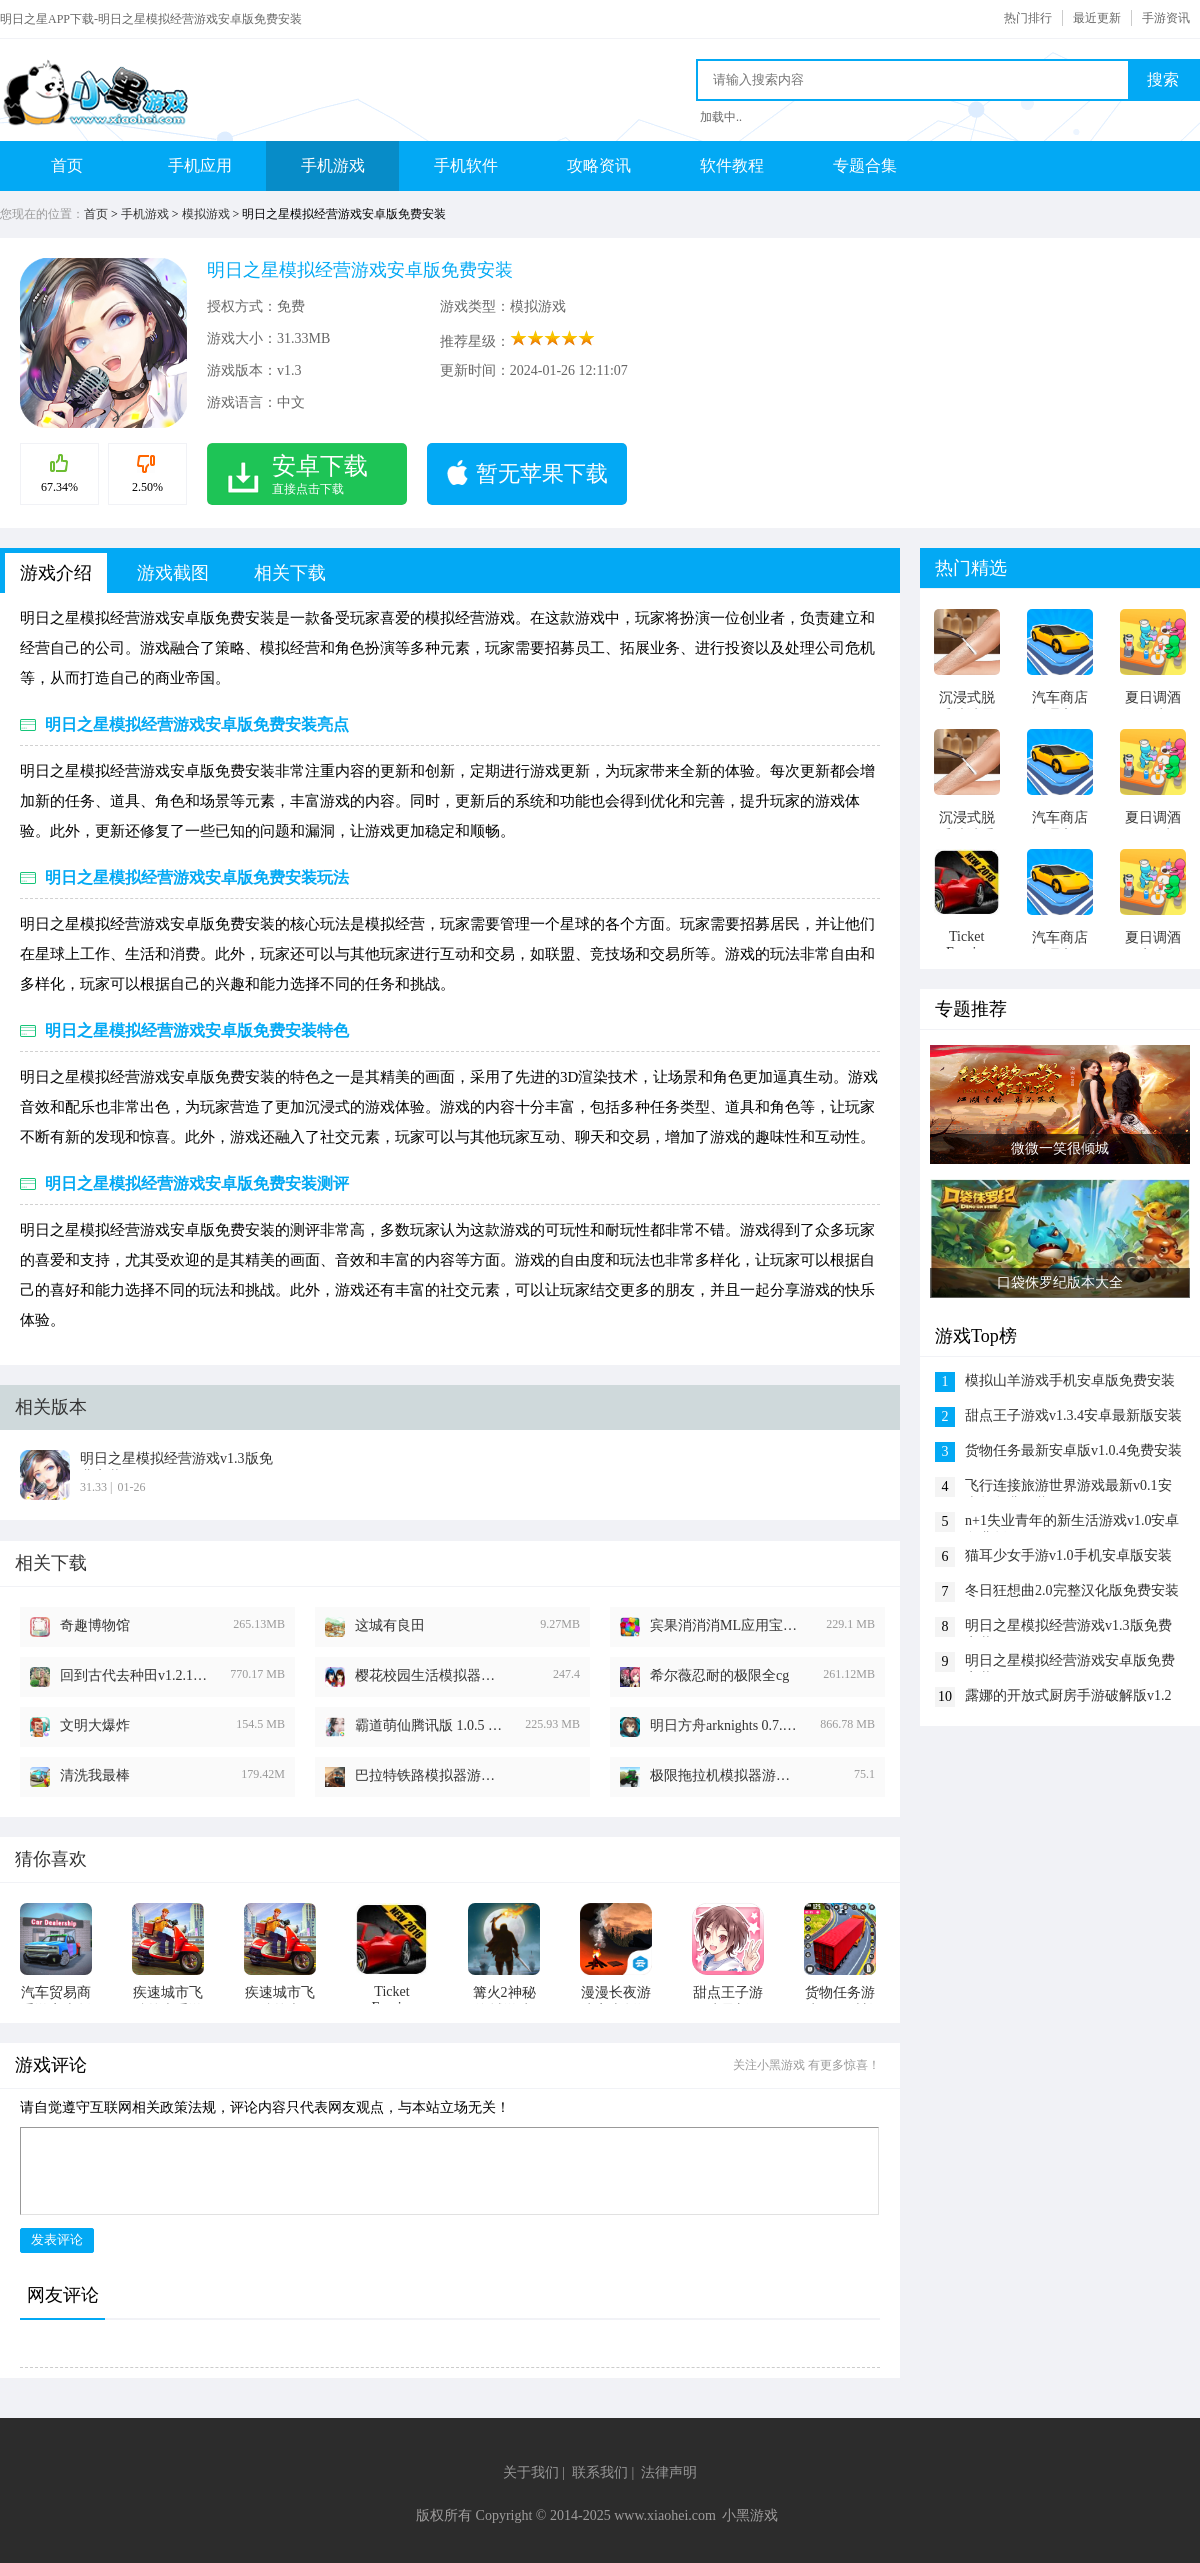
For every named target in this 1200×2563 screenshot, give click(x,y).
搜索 (1163, 79)
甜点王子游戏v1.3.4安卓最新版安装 (1073, 1415)
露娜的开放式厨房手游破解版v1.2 (1068, 1695)
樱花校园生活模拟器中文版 (430, 1675)
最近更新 (1097, 18)
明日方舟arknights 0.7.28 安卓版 (725, 1725)
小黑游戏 (750, 2515)
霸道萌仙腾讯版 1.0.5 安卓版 (430, 1725)
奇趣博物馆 (95, 1625)
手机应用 (200, 165)
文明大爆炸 (95, 1725)
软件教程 (732, 165)
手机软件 (466, 165)
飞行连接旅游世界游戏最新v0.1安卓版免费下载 (1068, 1487)
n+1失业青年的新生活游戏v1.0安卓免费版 (1072, 1522)
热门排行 (1028, 18)
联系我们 (600, 2472)
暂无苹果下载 (542, 473)
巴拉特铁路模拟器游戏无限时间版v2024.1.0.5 (430, 1775)
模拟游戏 (206, 214)
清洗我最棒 (95, 1775)
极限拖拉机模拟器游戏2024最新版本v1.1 (725, 1775)
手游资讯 (1166, 18)
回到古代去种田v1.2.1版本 (135, 1675)
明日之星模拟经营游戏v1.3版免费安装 (1068, 1627)
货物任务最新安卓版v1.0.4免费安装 (1073, 1450)
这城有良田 (390, 1625)
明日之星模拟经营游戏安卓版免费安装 (1070, 1662)
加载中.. (721, 117)
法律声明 (669, 2472)
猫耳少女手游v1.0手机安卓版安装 (1068, 1555)
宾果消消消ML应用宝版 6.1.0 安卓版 (725, 1625)
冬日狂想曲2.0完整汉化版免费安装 (1072, 1590)
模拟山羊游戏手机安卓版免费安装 (1070, 1380)
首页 (67, 165)
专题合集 (865, 165)
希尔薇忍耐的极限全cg (719, 1675)
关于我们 (531, 2472)
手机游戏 (333, 165)
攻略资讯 (599, 165)
